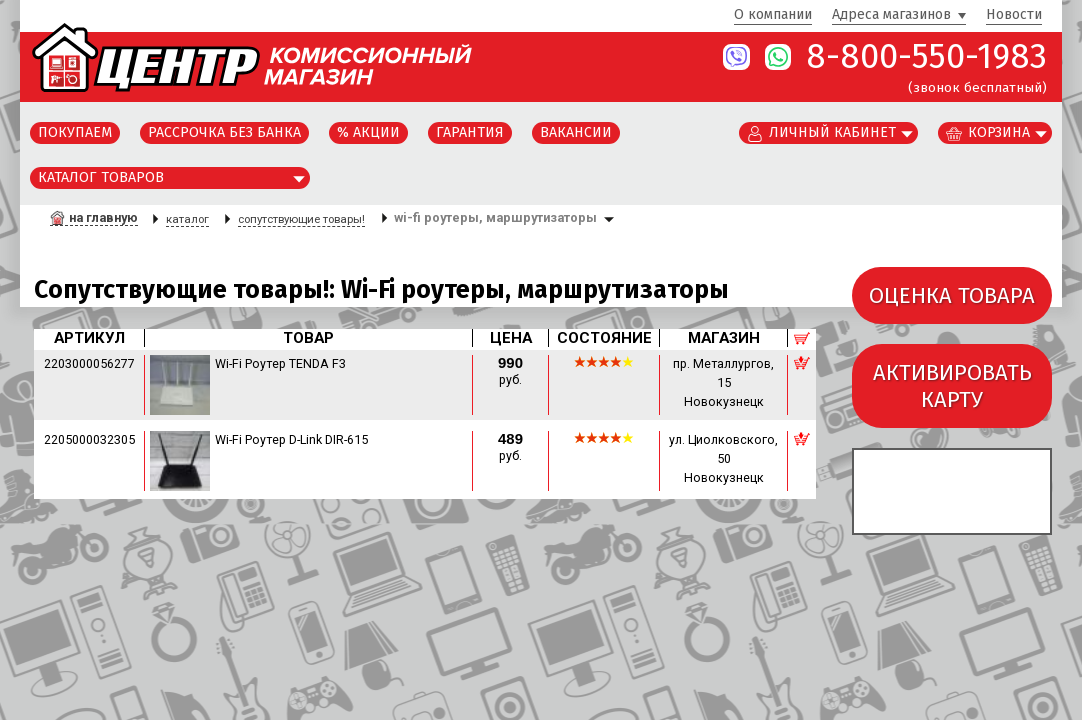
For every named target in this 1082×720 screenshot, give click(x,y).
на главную (103, 217)
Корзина (999, 132)
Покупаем (75, 132)
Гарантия (470, 132)
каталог (187, 219)
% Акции (368, 132)
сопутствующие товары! (301, 219)
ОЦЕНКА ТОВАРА (952, 295)
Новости (1014, 15)
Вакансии (576, 132)
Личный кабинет (832, 132)
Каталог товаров (101, 177)
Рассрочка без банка (224, 132)
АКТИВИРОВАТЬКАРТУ (952, 386)
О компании (773, 15)
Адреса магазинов (891, 15)
